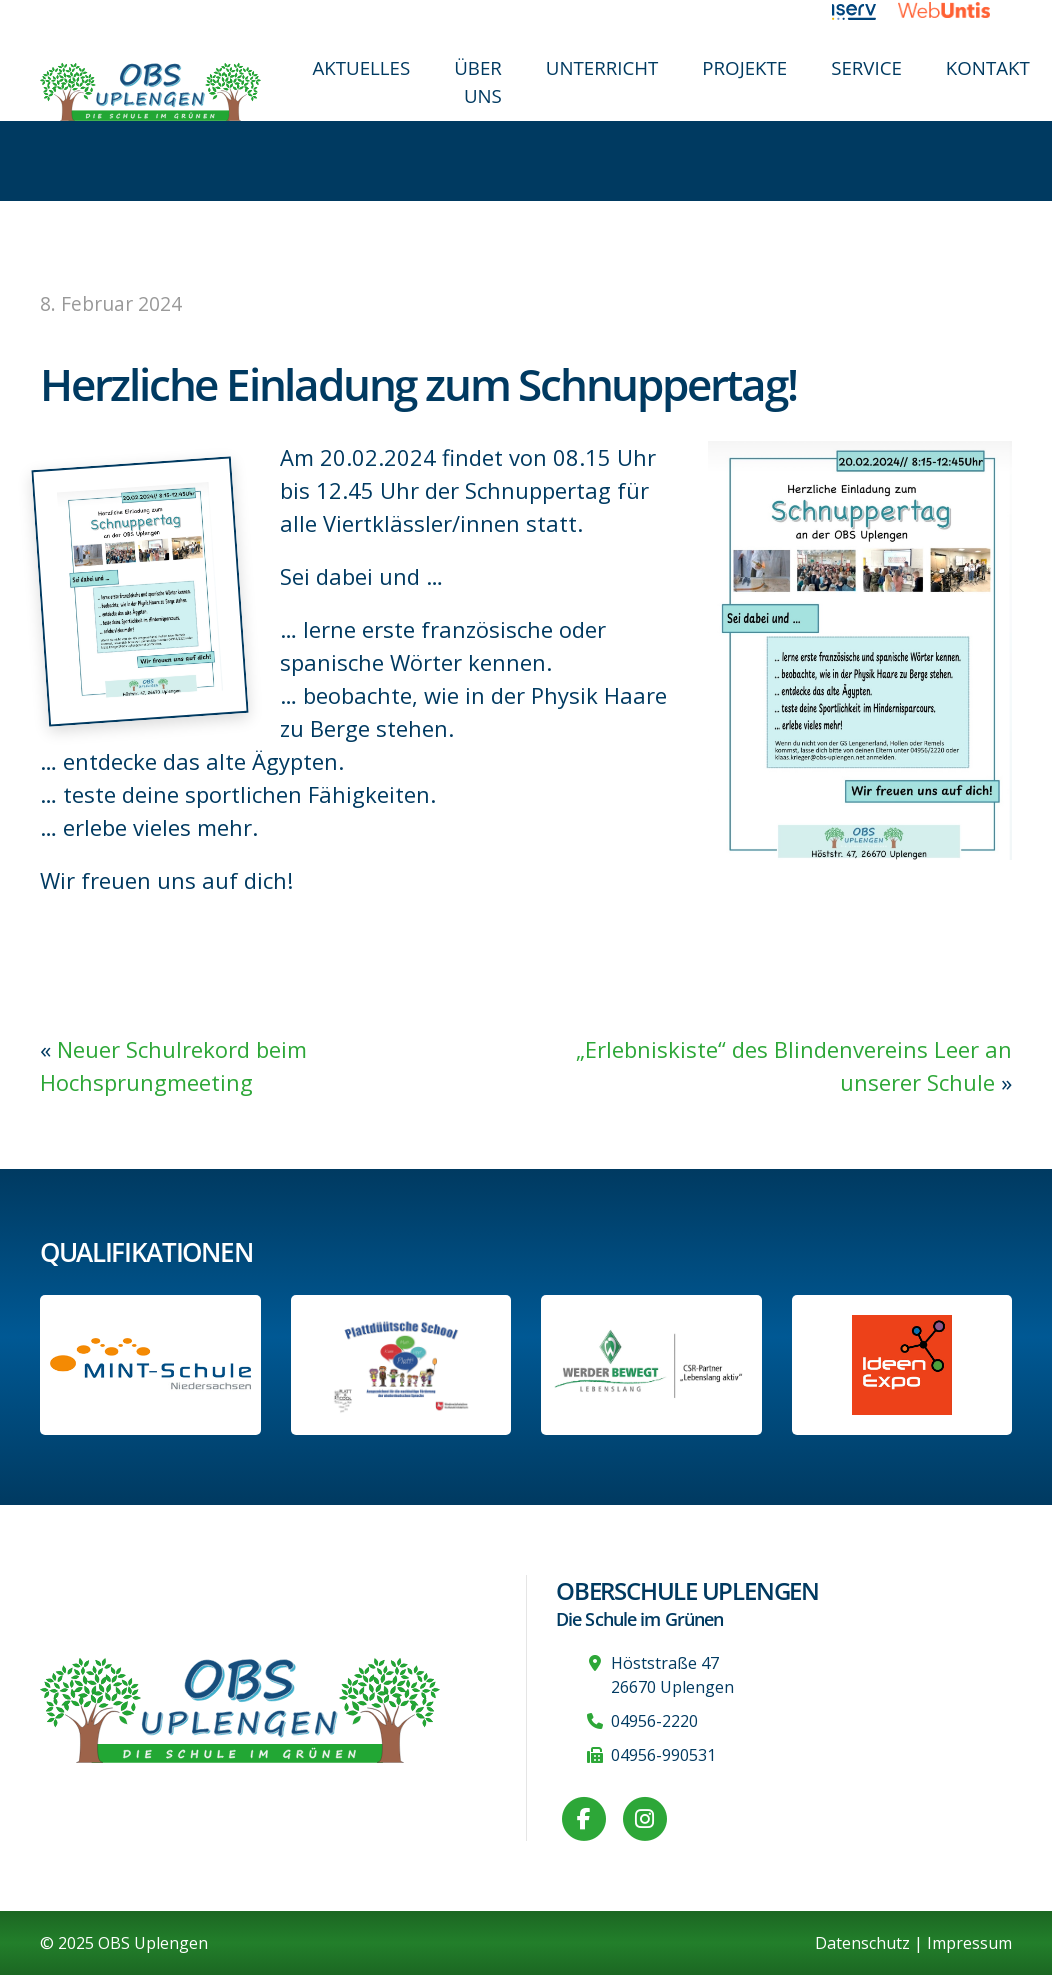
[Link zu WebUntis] (955, 10)
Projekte (744, 67)
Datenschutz (862, 1943)
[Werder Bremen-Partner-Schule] (651, 1365)
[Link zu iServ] (865, 10)
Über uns (478, 81)
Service (866, 67)
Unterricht (602, 67)
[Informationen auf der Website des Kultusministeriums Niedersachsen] (401, 1365)
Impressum (969, 1943)
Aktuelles (362, 67)
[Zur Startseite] (150, 90)
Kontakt (988, 67)
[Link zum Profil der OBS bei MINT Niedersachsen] (150, 1365)
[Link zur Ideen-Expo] (902, 1365)
